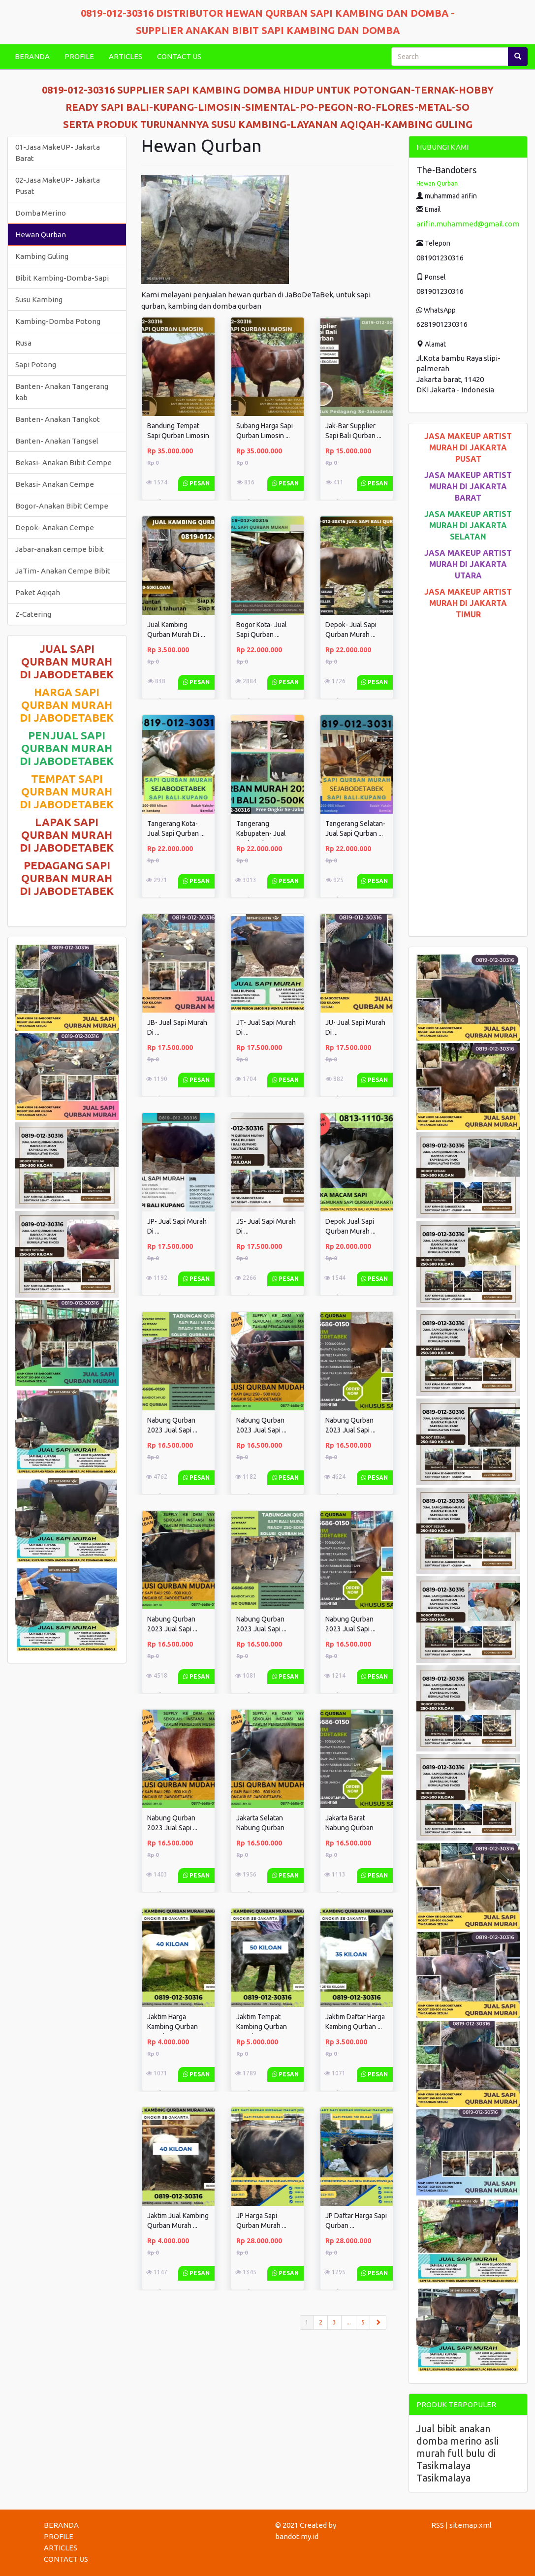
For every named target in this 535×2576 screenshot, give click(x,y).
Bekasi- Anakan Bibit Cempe (63, 462)
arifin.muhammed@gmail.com (467, 224)
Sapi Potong (35, 364)
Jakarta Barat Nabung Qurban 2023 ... (349, 1828)
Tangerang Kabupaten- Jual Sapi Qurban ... (261, 833)
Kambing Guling (41, 256)
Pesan (196, 483)
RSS (437, 2525)
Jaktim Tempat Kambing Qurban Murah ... (261, 2026)
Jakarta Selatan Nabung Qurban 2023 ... (260, 1828)
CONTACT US (179, 56)
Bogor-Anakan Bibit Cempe (61, 506)
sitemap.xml (470, 2525)
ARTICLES (125, 56)
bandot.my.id (296, 2536)
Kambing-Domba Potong (57, 321)
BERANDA (32, 56)
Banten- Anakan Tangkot (57, 419)
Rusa (23, 343)
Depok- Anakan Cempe (54, 527)
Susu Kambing (39, 299)
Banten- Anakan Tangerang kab (61, 392)
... (348, 2322)
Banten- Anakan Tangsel (56, 441)
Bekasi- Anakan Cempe (54, 484)
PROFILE (79, 56)
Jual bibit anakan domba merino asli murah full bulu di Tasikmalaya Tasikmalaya (457, 2453)
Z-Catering (33, 614)
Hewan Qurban (40, 234)
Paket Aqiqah (37, 592)
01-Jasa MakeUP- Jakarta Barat (57, 152)
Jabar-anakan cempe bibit (59, 549)
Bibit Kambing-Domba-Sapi (62, 278)
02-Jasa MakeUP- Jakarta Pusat (57, 185)
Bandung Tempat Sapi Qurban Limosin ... (178, 435)
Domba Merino (40, 213)
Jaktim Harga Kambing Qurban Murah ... (172, 2026)
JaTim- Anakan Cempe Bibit (62, 571)
